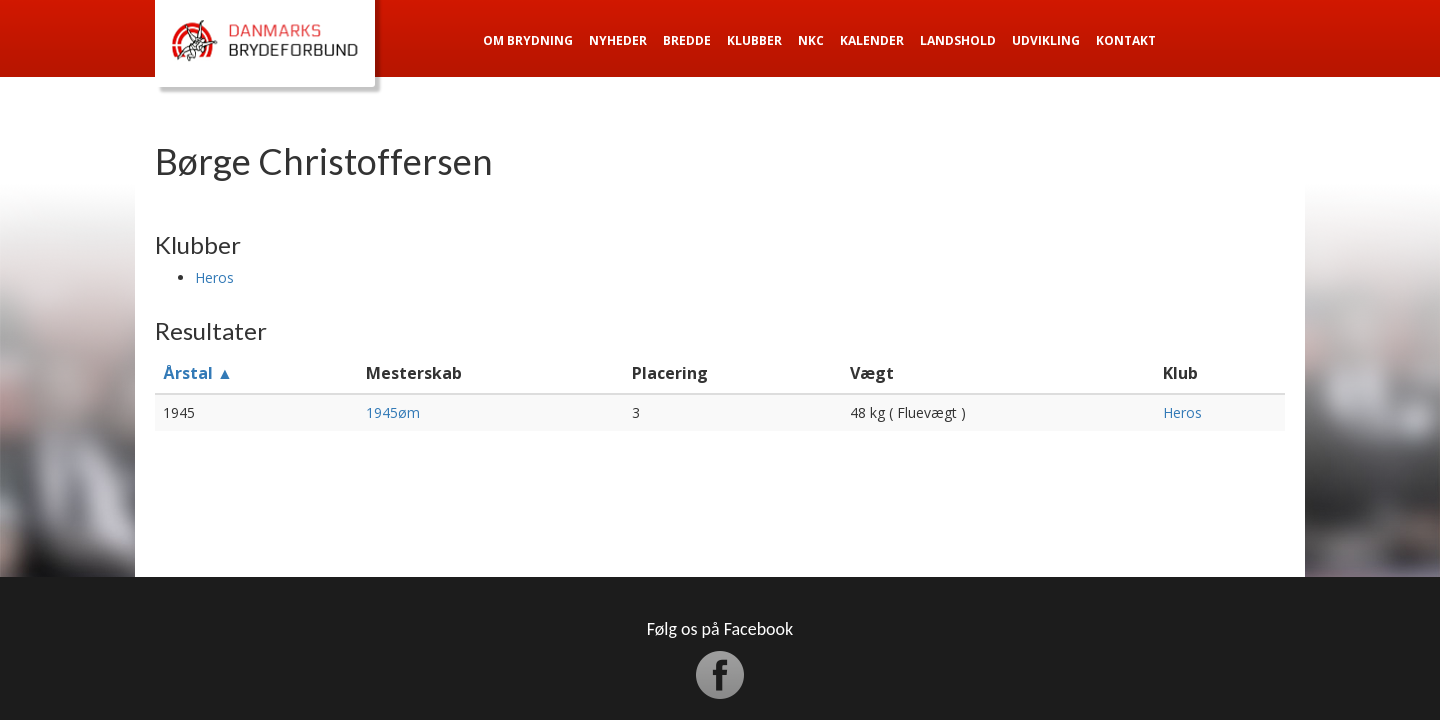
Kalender (872, 40)
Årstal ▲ (198, 373)
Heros (214, 277)
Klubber (754, 40)
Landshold (958, 40)
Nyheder (618, 40)
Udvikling (1046, 40)
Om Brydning (528, 40)
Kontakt (1126, 40)
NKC (811, 40)
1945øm (393, 412)
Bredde (687, 40)
